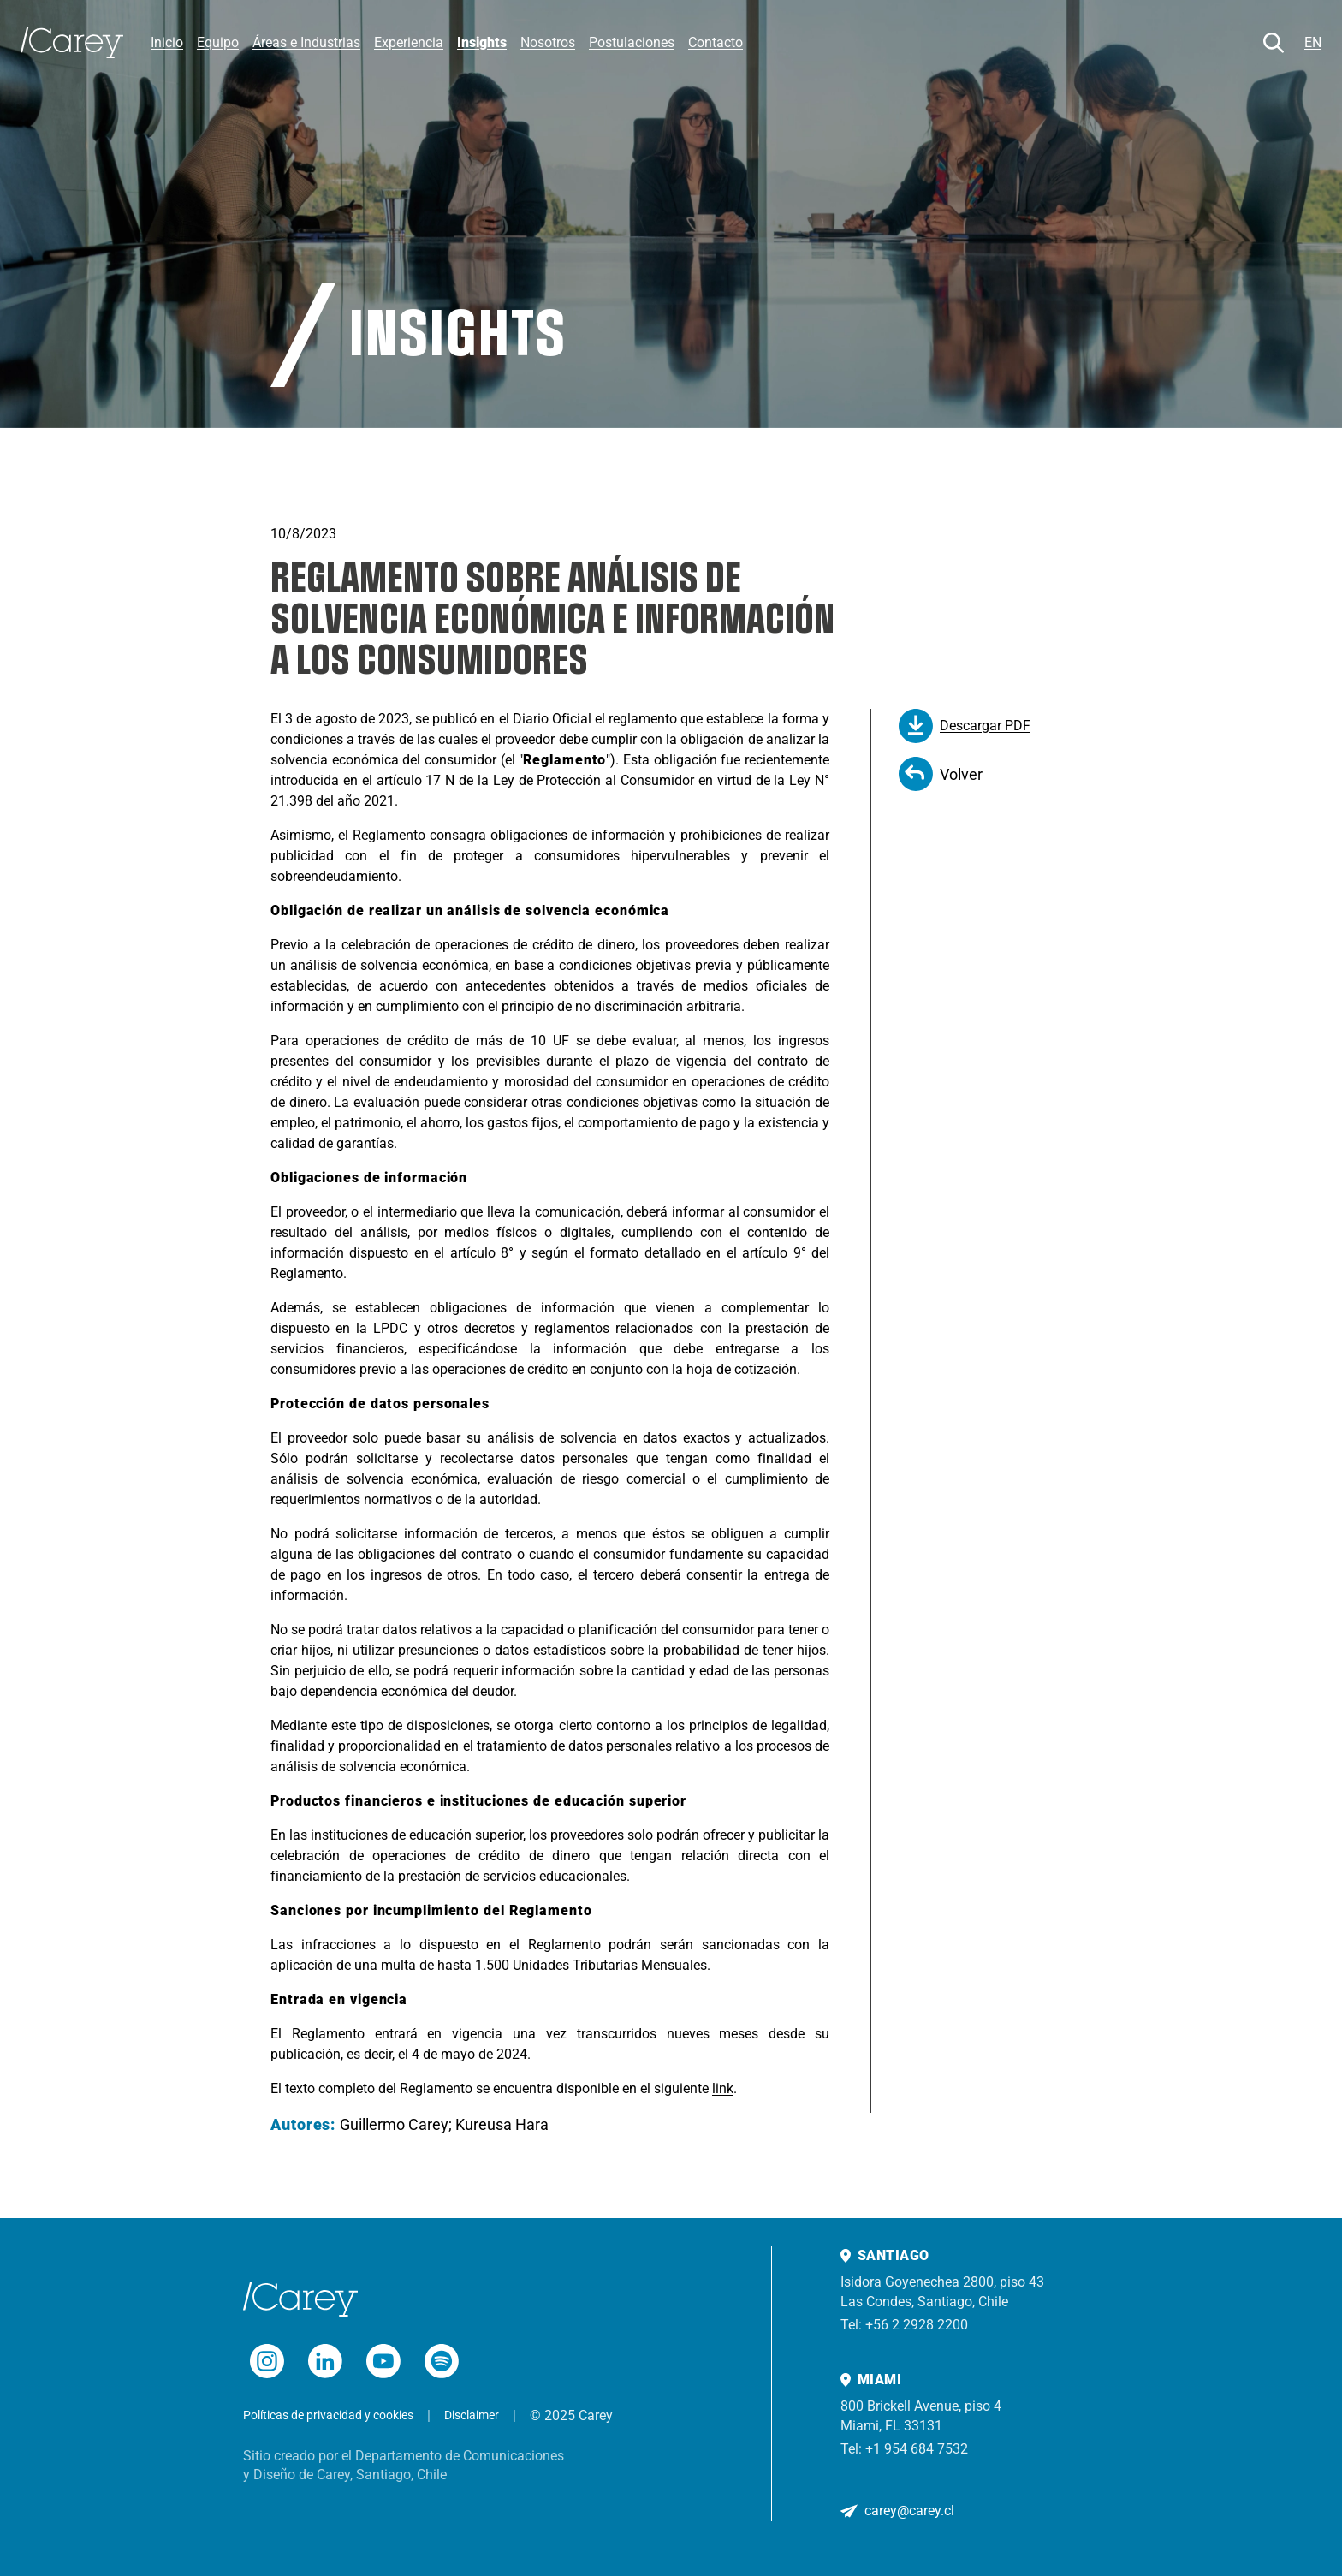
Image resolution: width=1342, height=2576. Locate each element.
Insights (482, 42)
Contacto (715, 42)
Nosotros (547, 42)
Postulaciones (631, 42)
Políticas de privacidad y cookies (328, 2415)
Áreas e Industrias (306, 42)
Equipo (218, 42)
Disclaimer (471, 2415)
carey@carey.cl (909, 2510)
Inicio (167, 42)
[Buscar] (1273, 43)
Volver (941, 774)
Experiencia (408, 42)
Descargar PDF (964, 726)
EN (1312, 42)
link (722, 2088)
